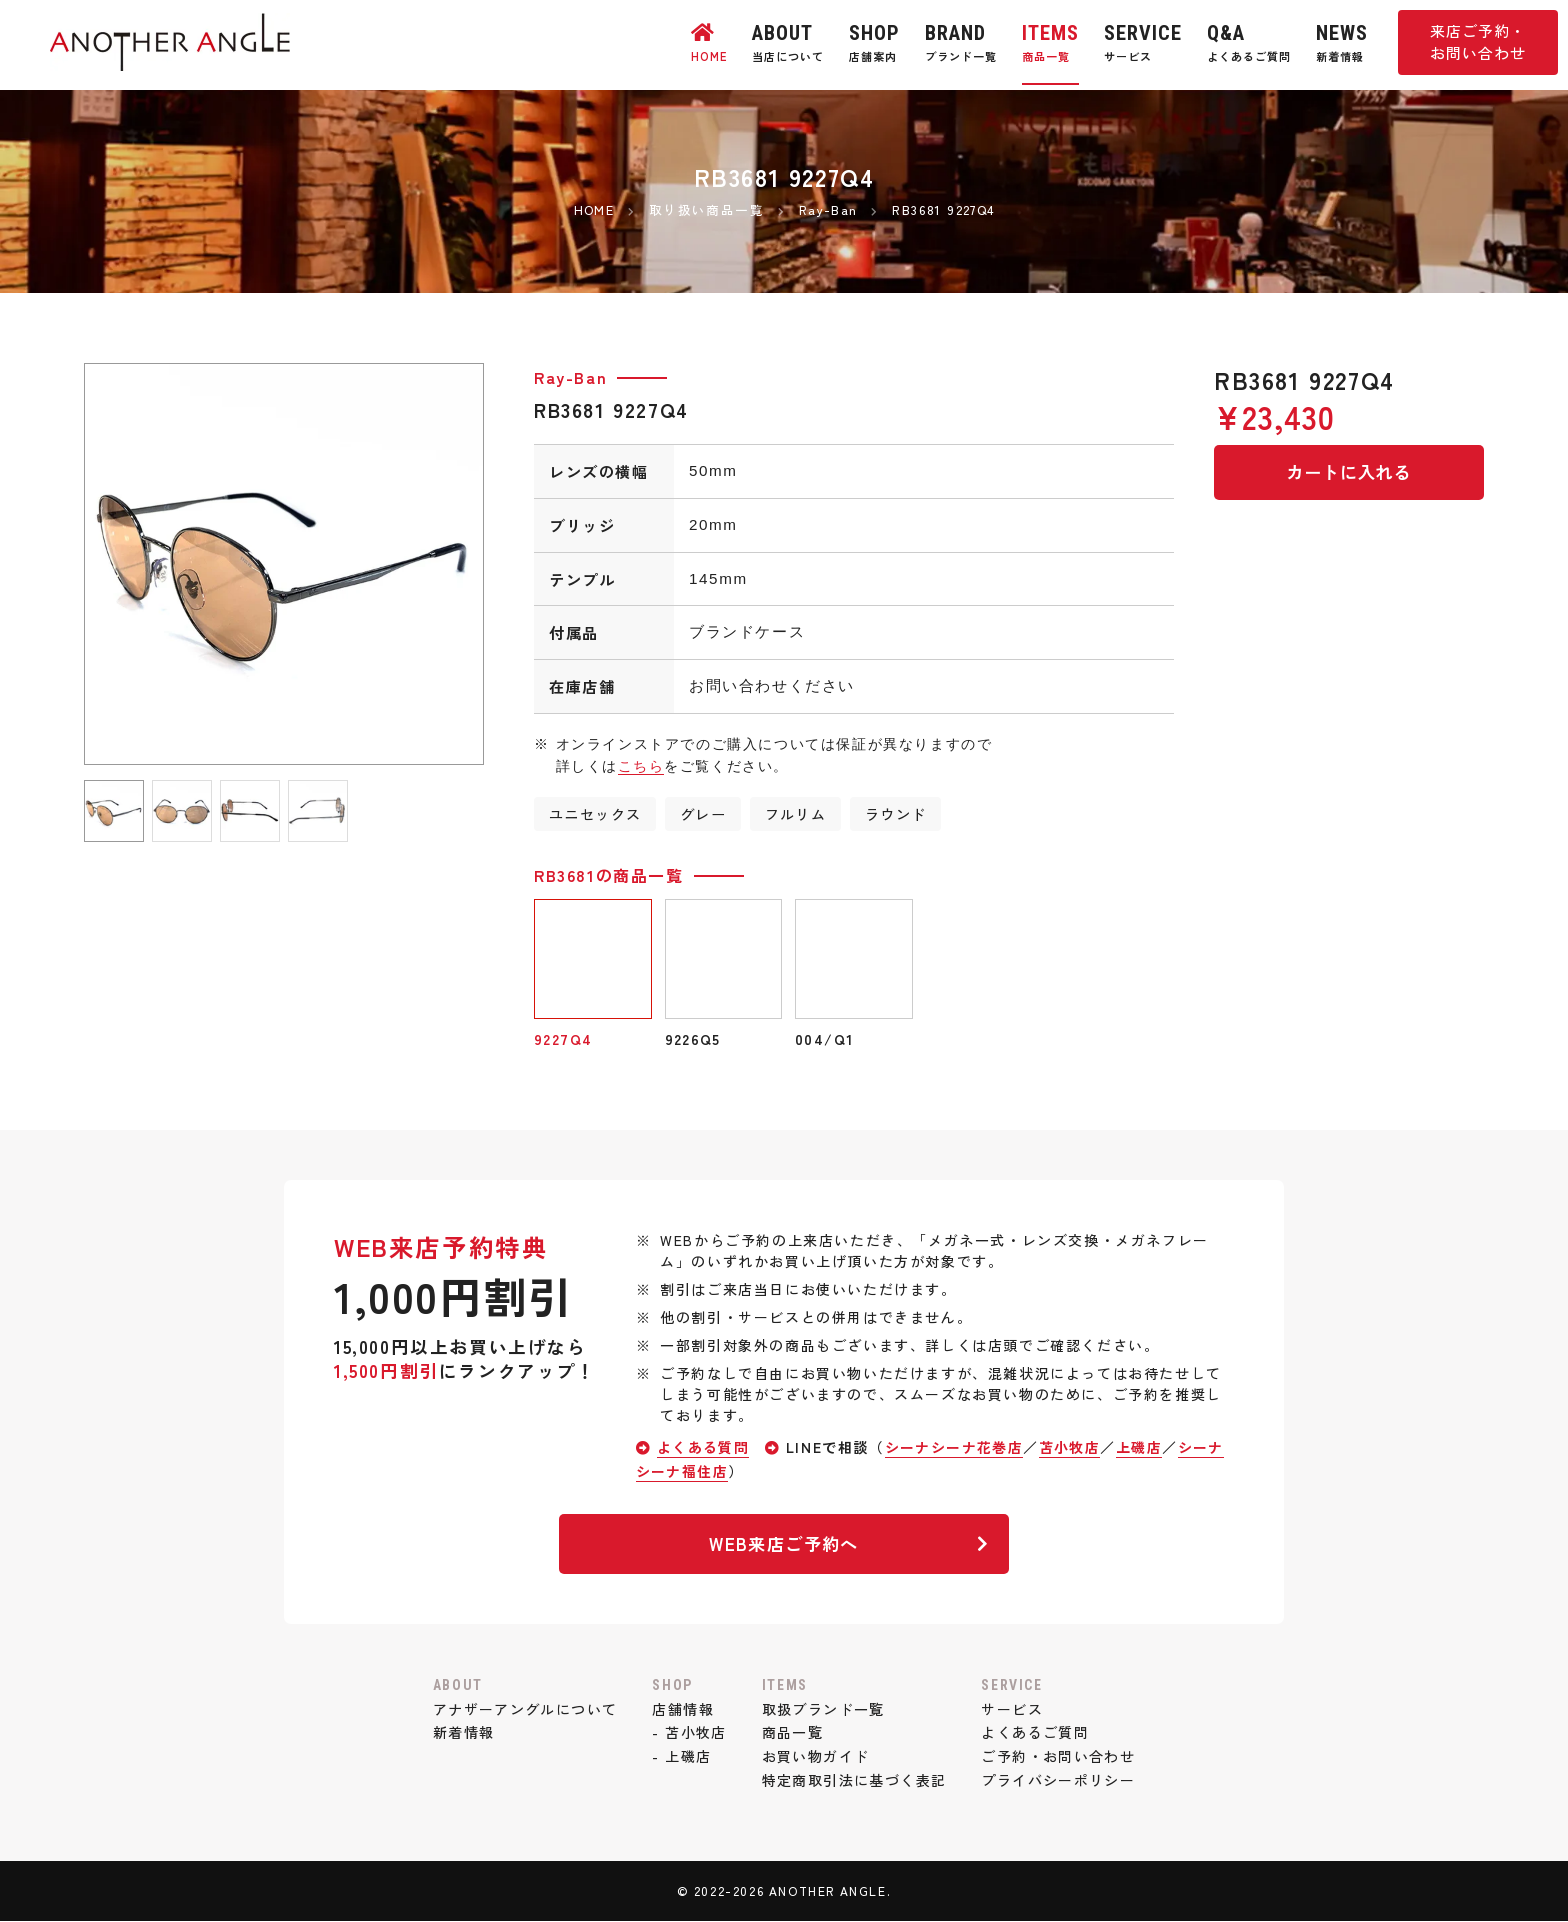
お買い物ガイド (815, 1757)
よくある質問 (704, 1448)
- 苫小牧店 (689, 1733)
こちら (641, 766)
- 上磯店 (681, 1757)
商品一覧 (792, 1733)
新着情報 (459, 1733)
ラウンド (899, 813)
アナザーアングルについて (521, 1709)
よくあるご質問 (1038, 1733)
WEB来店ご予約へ (847, 1543)
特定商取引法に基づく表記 (854, 1781)
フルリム (798, 813)
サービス (1015, 1709)
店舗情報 (682, 1709)
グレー (704, 813)
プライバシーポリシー (1062, 1781)
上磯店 (1143, 1448)
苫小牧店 (1073, 1448)
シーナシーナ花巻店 (956, 1448)
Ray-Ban (570, 377)
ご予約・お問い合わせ (1062, 1757)
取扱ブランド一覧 (823, 1709)
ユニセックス (596, 813)
